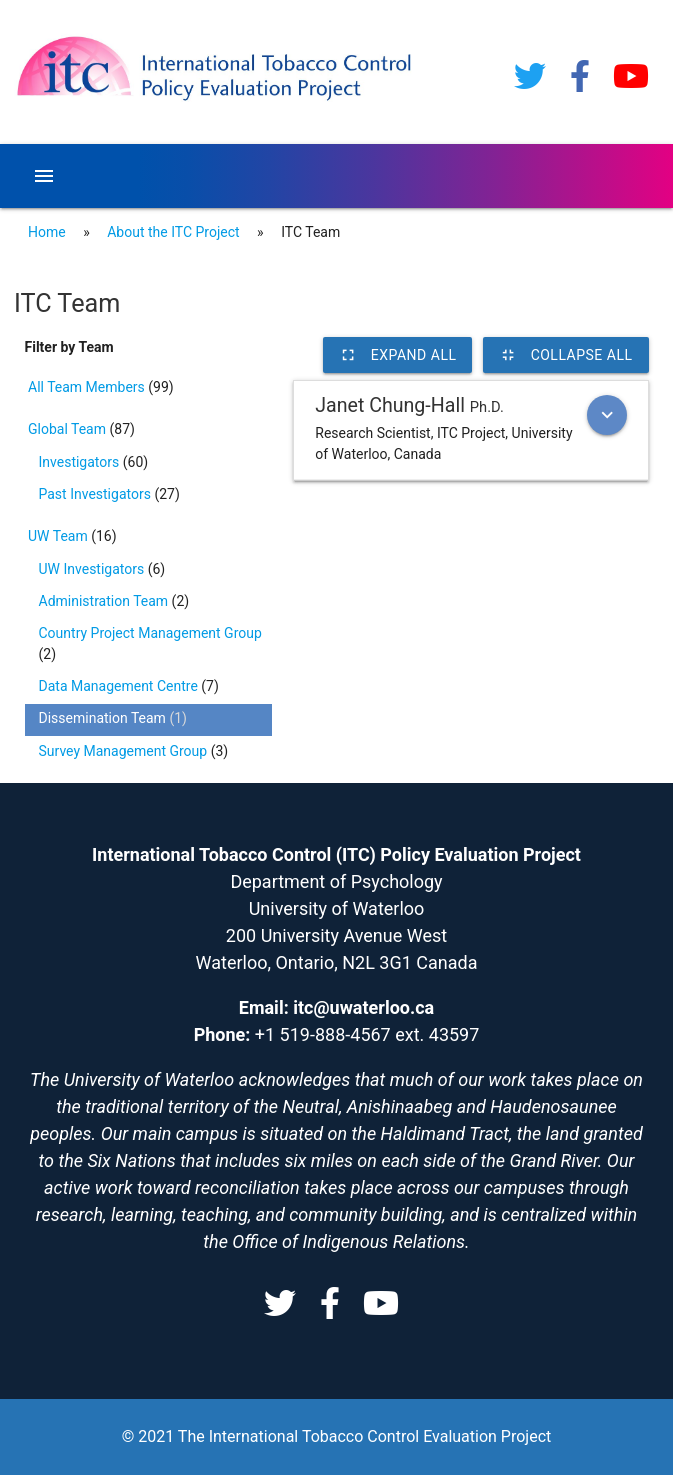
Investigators (81, 462)
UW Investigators (93, 569)
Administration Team (105, 601)
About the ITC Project (173, 232)
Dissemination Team (104, 718)
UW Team (59, 536)
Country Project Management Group (150, 633)
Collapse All (566, 355)
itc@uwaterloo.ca (363, 1007)
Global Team (68, 429)
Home (47, 232)
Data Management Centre (120, 686)
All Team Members (88, 387)
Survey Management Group (125, 751)
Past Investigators (97, 494)
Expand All (397, 355)
